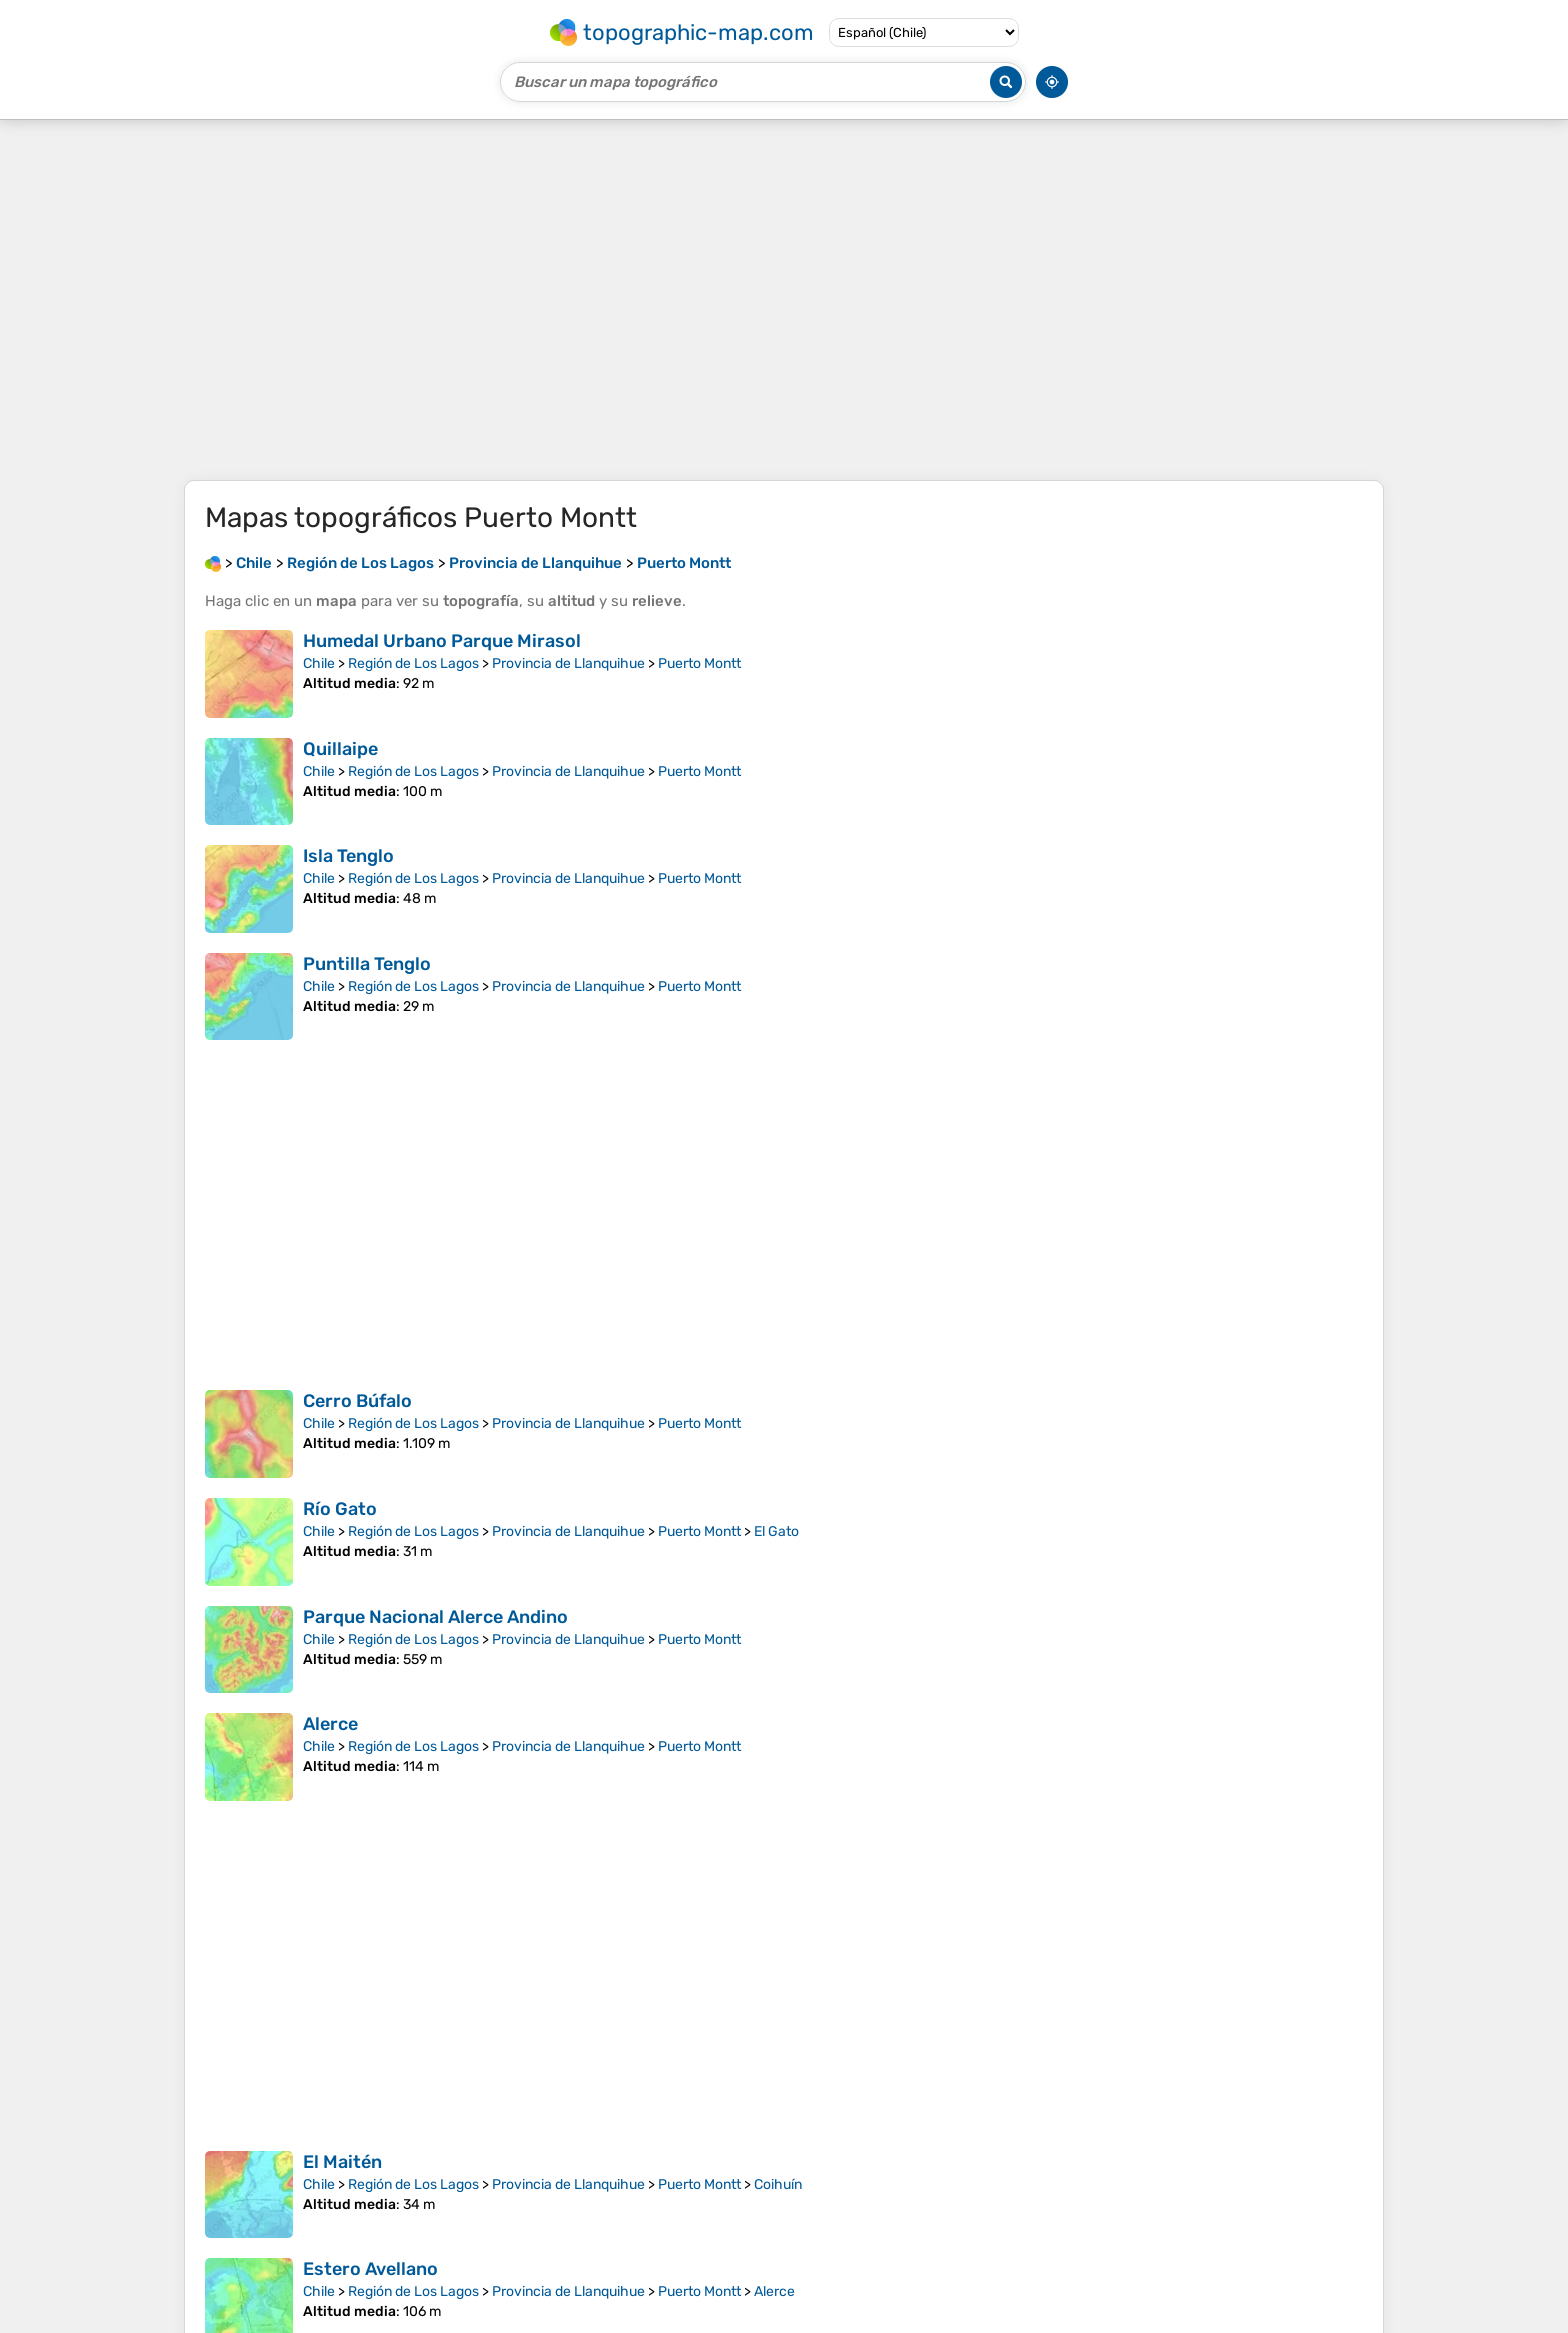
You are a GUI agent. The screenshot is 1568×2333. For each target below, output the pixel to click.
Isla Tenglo (348, 856)
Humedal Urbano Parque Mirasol (442, 641)
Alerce (330, 1724)
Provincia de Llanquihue (568, 663)
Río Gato (340, 1509)
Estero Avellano (370, 2269)
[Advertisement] (784, 300)
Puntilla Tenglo (367, 964)
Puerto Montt (699, 663)
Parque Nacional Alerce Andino (435, 1617)
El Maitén (342, 2162)
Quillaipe (340, 749)
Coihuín (778, 2184)
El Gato (776, 1531)
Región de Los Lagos (413, 663)
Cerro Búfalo (357, 1401)
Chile (319, 663)
